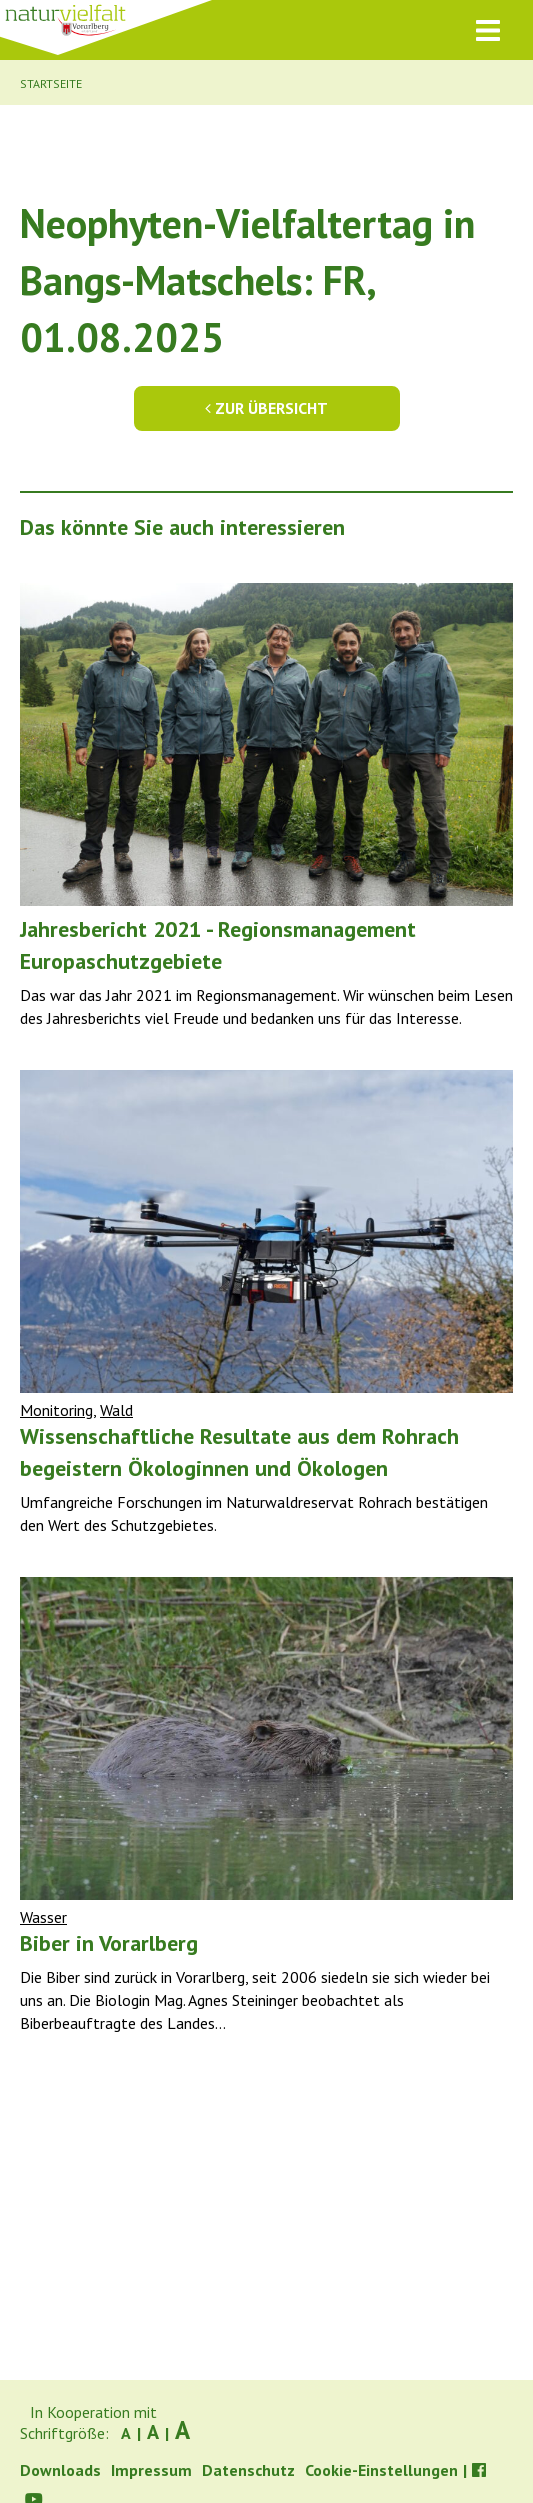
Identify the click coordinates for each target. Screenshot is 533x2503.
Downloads (60, 2470)
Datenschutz (248, 2470)
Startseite (51, 83)
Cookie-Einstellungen (381, 2470)
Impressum (151, 2470)
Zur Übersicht (266, 408)
